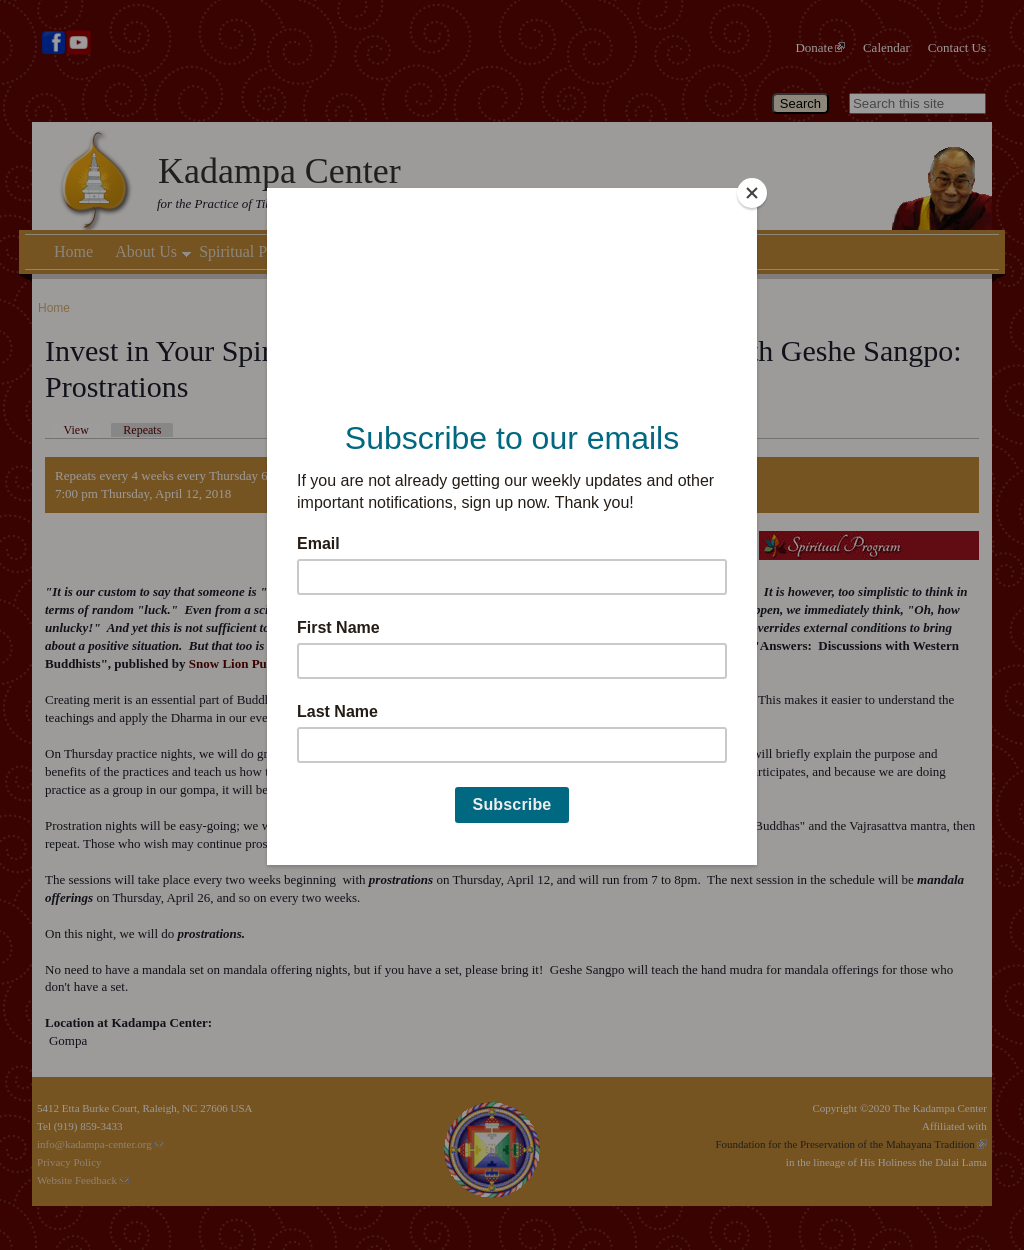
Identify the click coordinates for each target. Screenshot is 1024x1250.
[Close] (752, 193)
